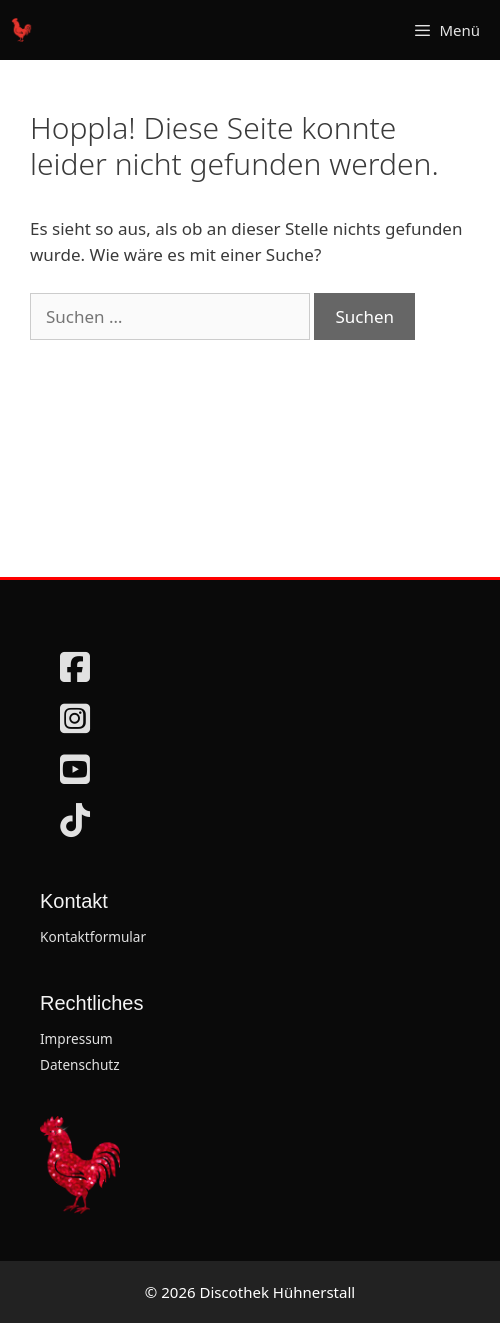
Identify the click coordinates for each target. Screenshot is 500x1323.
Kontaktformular (93, 936)
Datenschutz (80, 1064)
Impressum (76, 1038)
